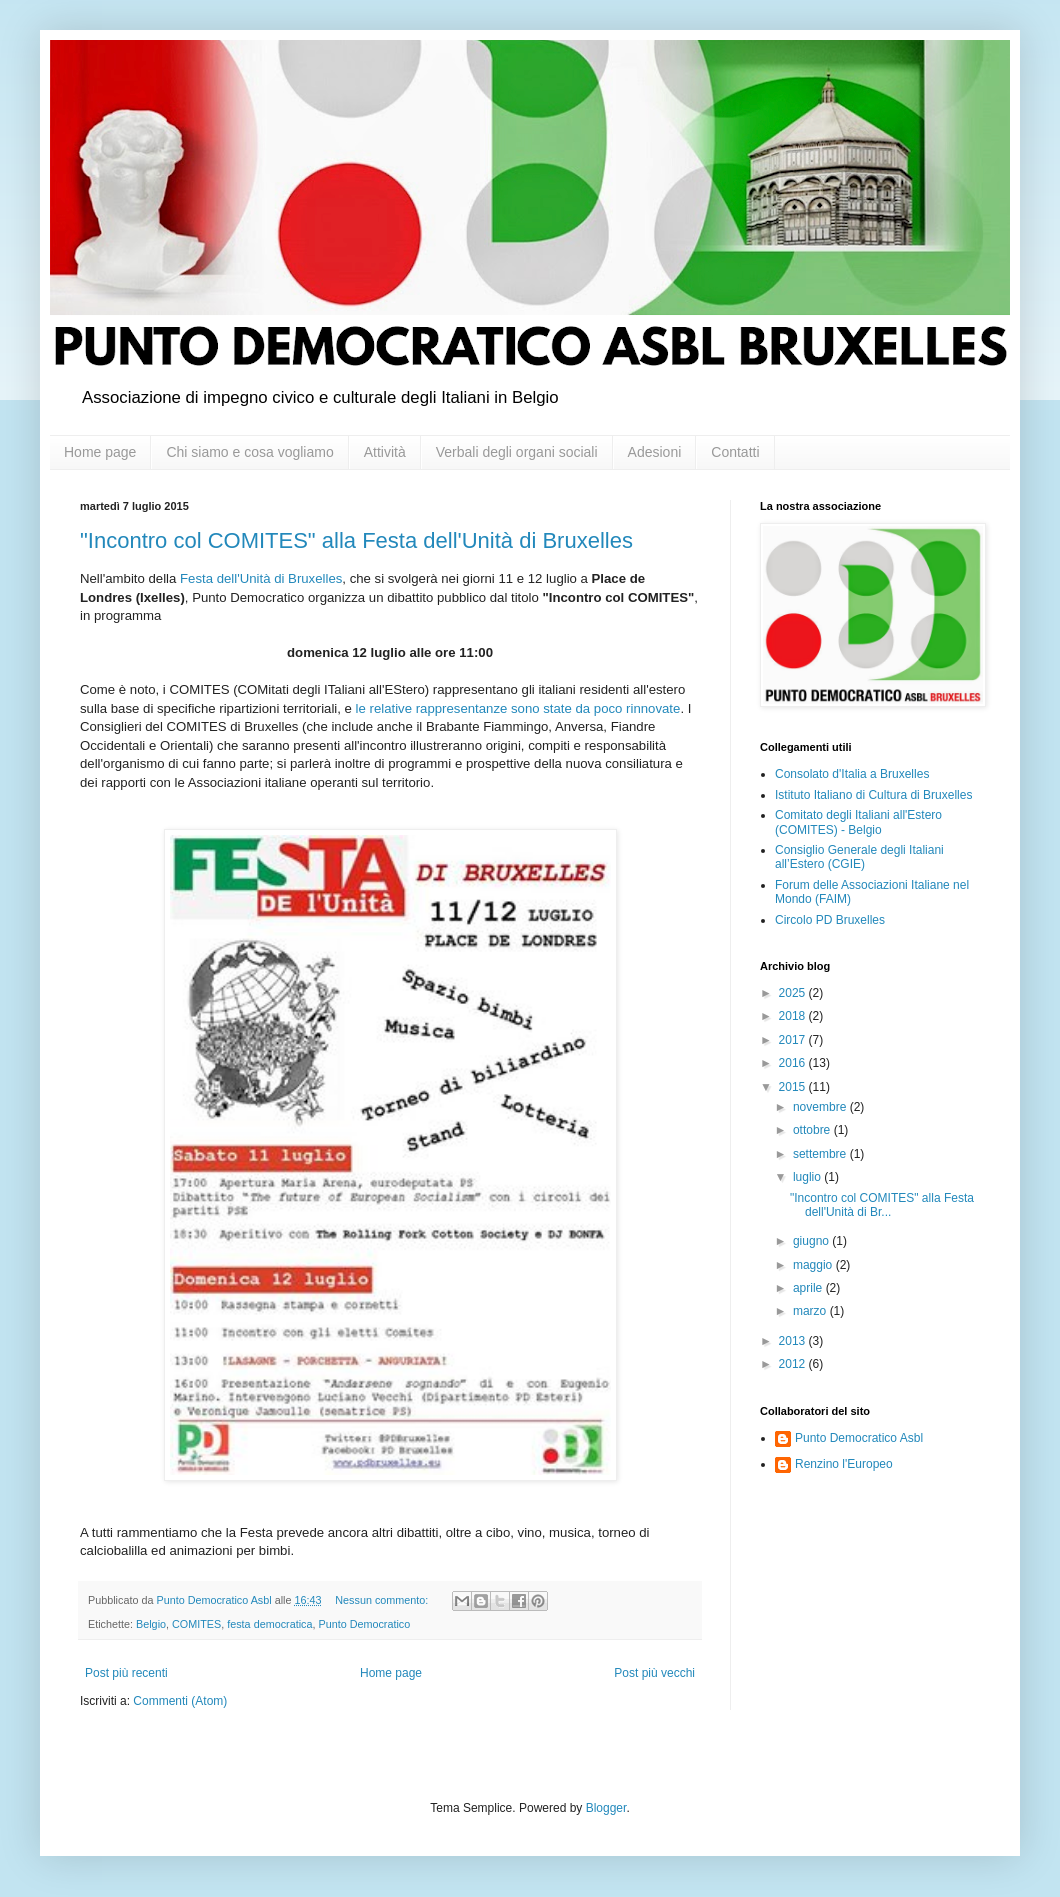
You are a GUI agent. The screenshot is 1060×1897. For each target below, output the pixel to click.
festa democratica (269, 1624)
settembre (821, 1154)
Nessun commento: (383, 1600)
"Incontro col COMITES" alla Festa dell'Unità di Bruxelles (356, 540)
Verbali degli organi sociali (517, 452)
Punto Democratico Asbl (859, 1438)
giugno (812, 1241)
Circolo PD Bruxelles (830, 920)
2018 (794, 1016)
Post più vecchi (654, 1673)
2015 (794, 1087)
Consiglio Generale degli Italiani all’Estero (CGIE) (859, 857)
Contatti (735, 452)
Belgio (151, 1624)
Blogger (606, 1808)
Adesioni (655, 452)
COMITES (196, 1624)
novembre (821, 1107)
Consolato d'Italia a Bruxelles (852, 774)
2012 (794, 1364)
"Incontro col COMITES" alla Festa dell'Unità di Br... (882, 1205)
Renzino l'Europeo (844, 1464)
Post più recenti (126, 1673)
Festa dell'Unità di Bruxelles (261, 578)
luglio (808, 1177)
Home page (100, 452)
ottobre (813, 1130)
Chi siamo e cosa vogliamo (249, 452)
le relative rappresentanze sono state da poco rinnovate (518, 708)
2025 (794, 993)
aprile (809, 1288)
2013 (794, 1341)
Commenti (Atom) (180, 1701)
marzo (811, 1311)
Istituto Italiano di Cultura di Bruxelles (873, 795)
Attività (385, 452)
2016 (794, 1063)
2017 (794, 1040)
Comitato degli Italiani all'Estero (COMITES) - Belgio (858, 822)
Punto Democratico (364, 1624)
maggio (814, 1265)
